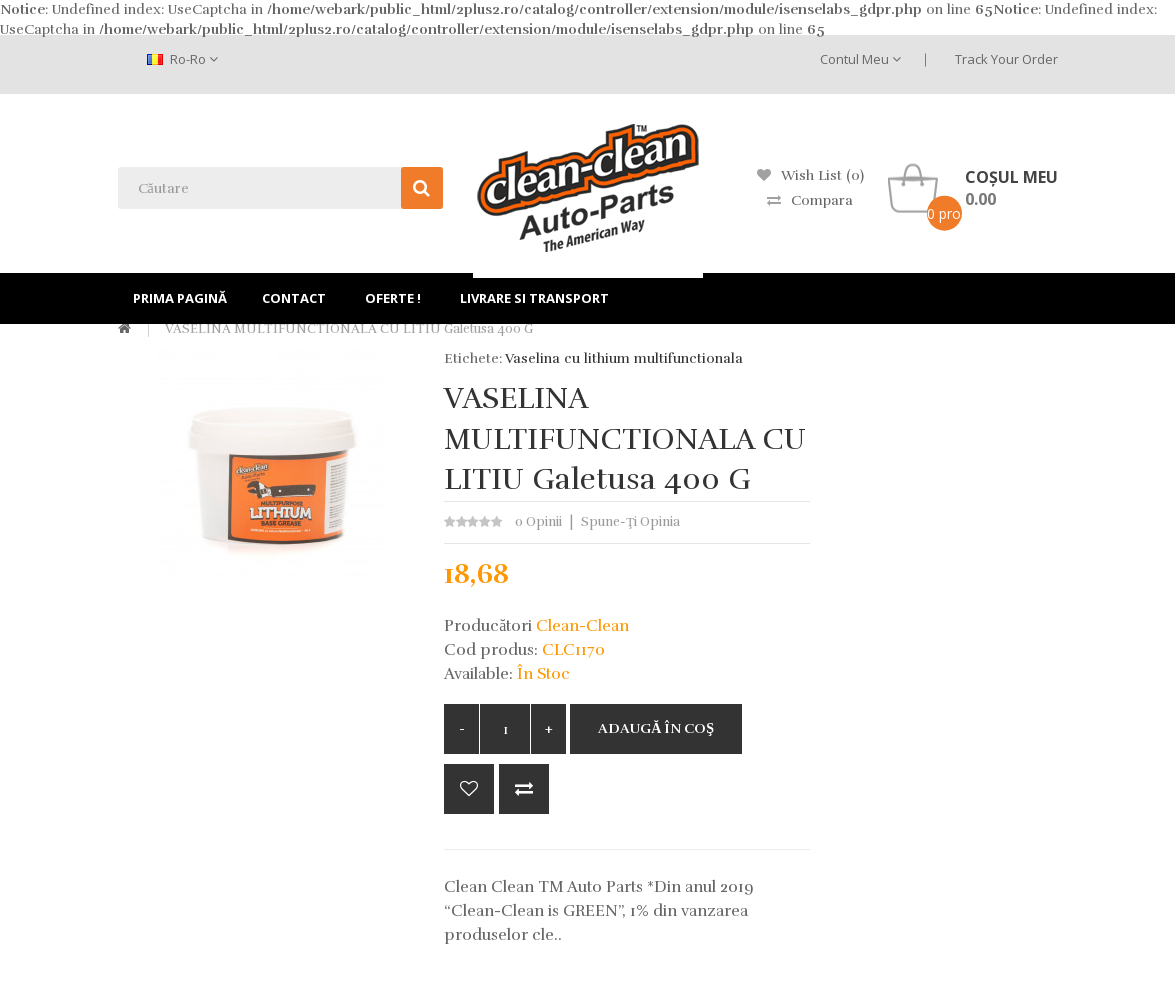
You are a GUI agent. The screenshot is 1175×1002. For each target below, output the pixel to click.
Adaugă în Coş (656, 728)
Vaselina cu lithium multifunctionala (624, 358)
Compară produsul (524, 789)
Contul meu (860, 59)
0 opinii (538, 522)
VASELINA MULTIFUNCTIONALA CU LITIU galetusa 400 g (347, 329)
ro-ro (182, 59)
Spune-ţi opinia (630, 522)
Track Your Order (1006, 59)
